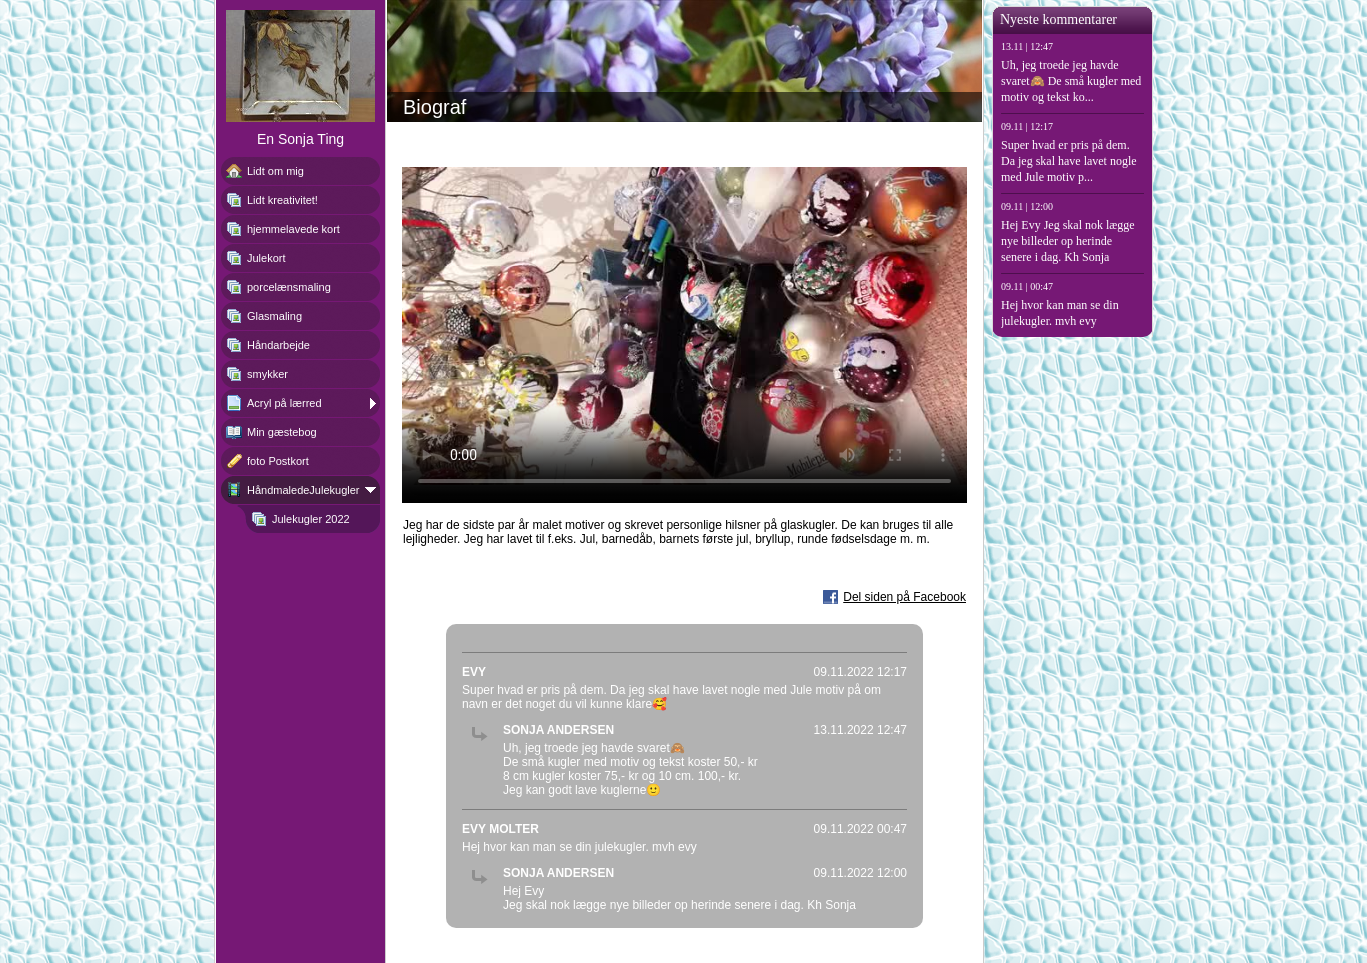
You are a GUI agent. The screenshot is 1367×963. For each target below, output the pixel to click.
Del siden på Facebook (904, 597)
